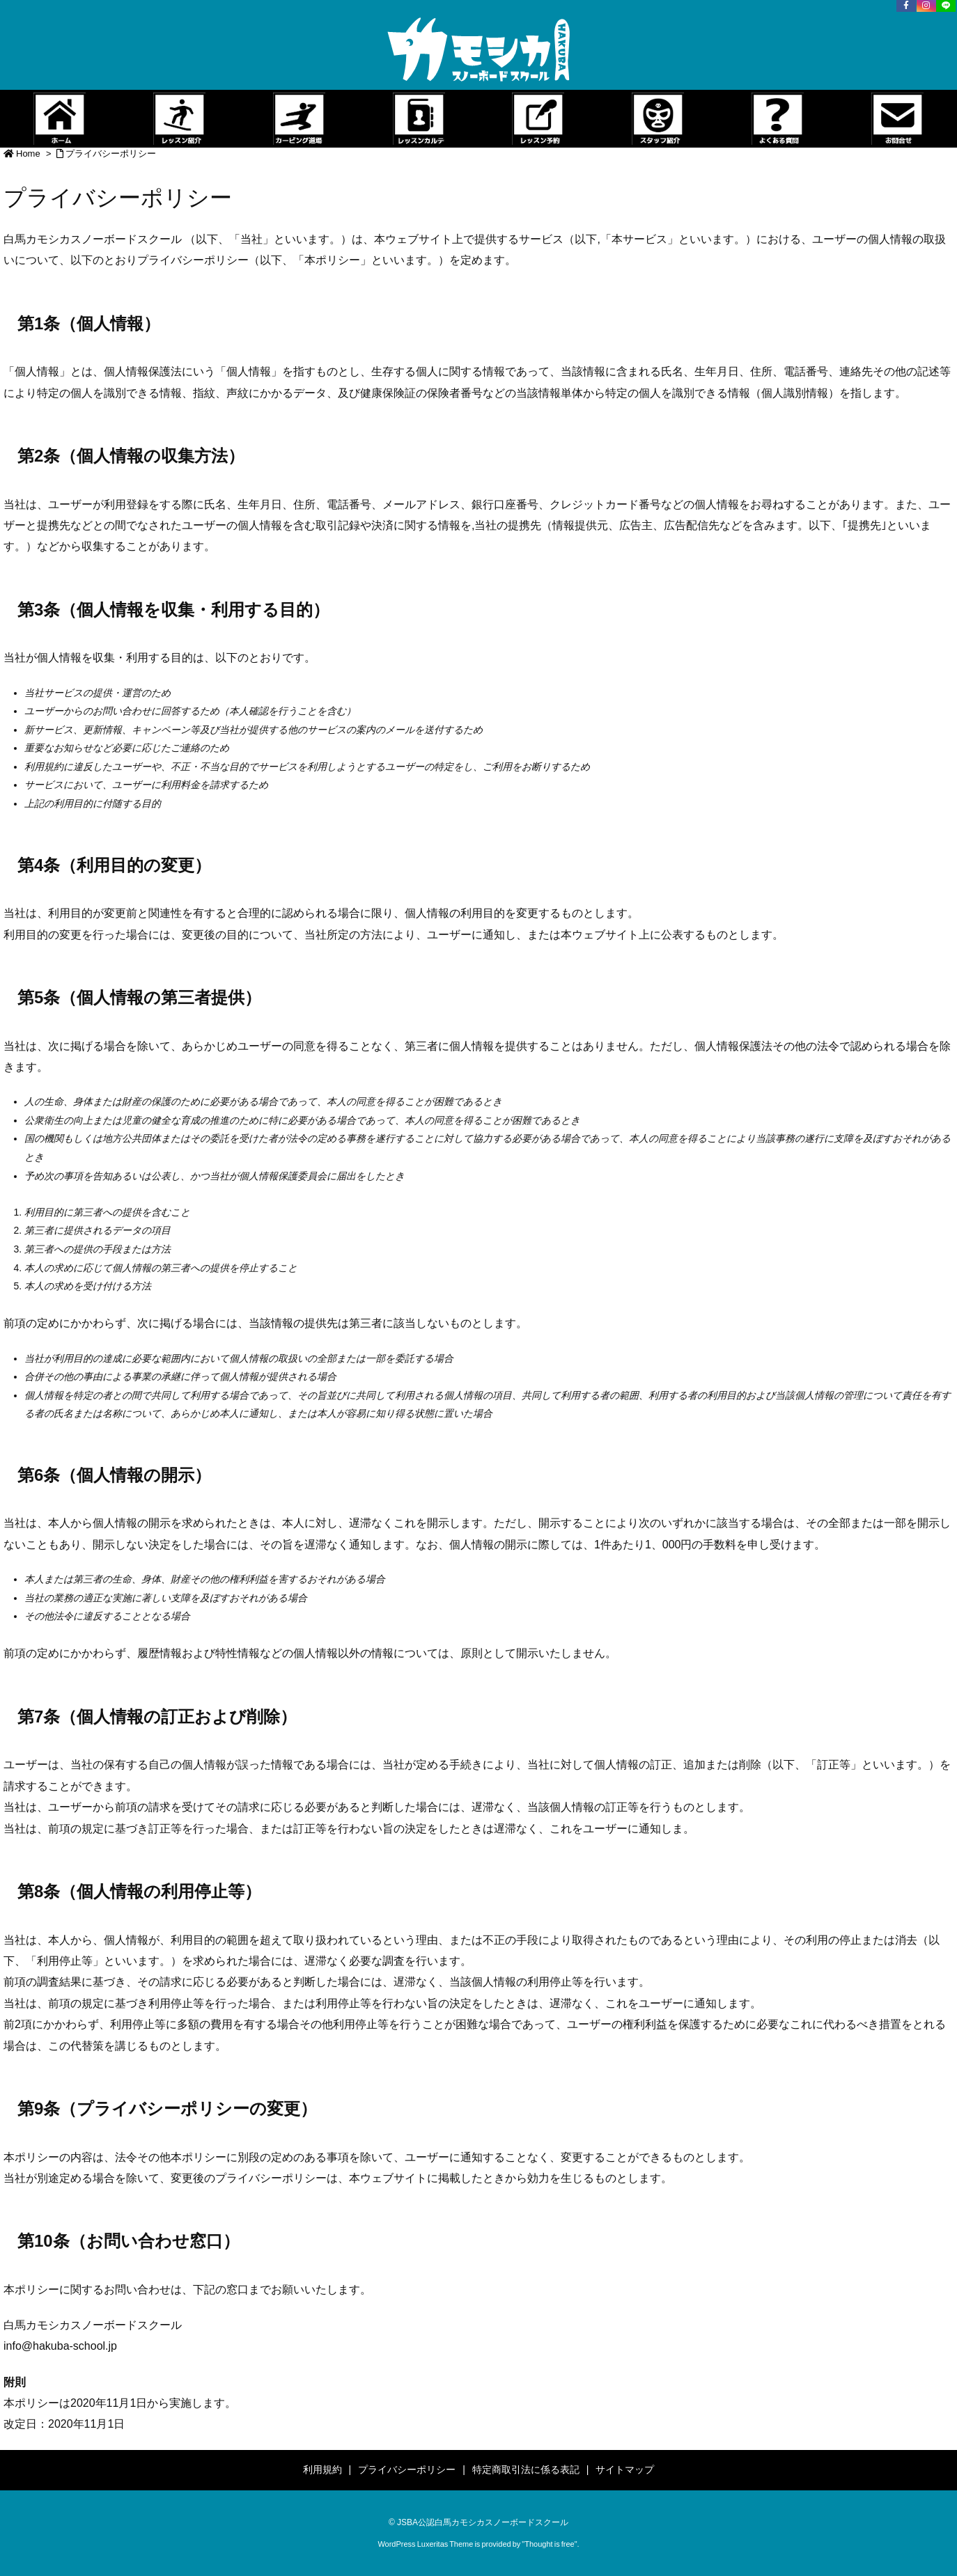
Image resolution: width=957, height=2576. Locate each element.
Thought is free (549, 2544)
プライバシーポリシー (110, 153)
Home (28, 153)
